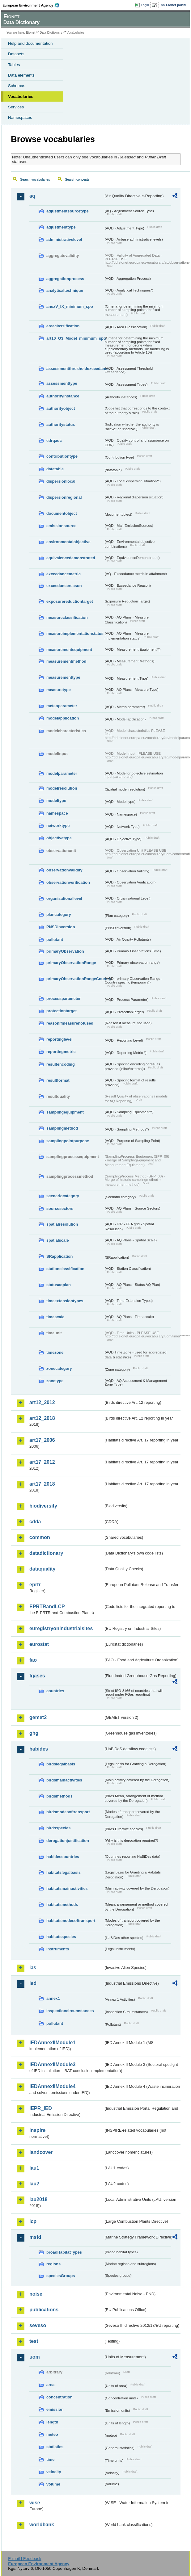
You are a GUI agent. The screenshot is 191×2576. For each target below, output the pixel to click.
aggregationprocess (65, 278)
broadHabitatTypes (64, 2252)
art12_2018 (42, 1418)
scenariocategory (62, 1196)
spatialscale (57, 1240)
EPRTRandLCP (47, 1606)
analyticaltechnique (64, 290)
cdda (35, 1521)
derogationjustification (67, 1840)
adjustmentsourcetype (67, 211)
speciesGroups (60, 2275)
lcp (32, 2221)
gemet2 (38, 1717)
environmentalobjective (68, 541)
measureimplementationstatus (75, 633)
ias (32, 1967)
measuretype (58, 689)
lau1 (34, 2168)
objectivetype (59, 838)
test (33, 2341)
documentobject (61, 513)
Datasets (16, 54)
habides (38, 1749)
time (50, 2459)
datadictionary (46, 1553)
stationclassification (65, 1268)
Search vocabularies (35, 179)
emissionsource (61, 525)
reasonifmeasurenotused (69, 1023)
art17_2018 (42, 1484)
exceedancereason (64, 585)
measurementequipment (69, 649)
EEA (33, 5)
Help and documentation (30, 43)
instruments (57, 1949)
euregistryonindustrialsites (61, 1628)
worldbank (41, 2524)
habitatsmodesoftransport (71, 1920)
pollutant (54, 939)
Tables (14, 64)
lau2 (34, 2183)
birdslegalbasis (60, 1764)
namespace (57, 813)
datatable (55, 469)
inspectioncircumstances (70, 2010)
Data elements (21, 75)
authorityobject (60, 408)
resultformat (58, 1080)
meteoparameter (61, 705)
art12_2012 (42, 1402)
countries (55, 1691)
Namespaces (20, 117)
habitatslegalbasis (63, 1872)
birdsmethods (59, 1796)
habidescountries (62, 1856)
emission (54, 2409)
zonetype (54, 1380)
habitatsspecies (61, 1936)
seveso (37, 2325)
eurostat (39, 1644)
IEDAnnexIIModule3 (52, 2064)
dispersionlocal (60, 481)
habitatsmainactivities (67, 1888)
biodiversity (43, 1505)
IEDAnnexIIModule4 (52, 2086)
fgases (37, 1675)
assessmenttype (61, 383)
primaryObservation (65, 951)
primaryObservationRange (71, 962)
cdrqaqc (54, 440)
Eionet (31, 32)
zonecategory (59, 1368)
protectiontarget (61, 1011)
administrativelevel (64, 239)
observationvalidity (64, 870)
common (39, 1537)
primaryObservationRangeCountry (75, 978)
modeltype (56, 800)
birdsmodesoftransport (68, 1812)
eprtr (34, 1584)
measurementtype (63, 677)
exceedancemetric (63, 574)
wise (34, 2502)
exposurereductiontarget (69, 601)
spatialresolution (62, 1224)
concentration (59, 2397)
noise (35, 2294)
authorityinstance (62, 396)
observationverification (68, 882)
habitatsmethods (62, 1904)
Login (145, 5)
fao (33, 1660)
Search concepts (77, 179)
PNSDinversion (60, 927)
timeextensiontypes (64, 1300)
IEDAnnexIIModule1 (52, 2042)
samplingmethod (62, 1128)
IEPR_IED (40, 2108)
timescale (55, 1317)
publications (43, 2309)
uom (34, 2357)
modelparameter (61, 773)
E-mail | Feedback (24, 2558)
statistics (54, 2446)
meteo (52, 2434)
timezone (54, 1352)
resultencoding (60, 1064)
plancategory (58, 914)
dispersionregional (64, 497)
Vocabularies (20, 96)
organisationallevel (64, 898)
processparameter (63, 998)
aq (32, 196)
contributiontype (62, 456)
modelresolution (61, 788)
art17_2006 (42, 1440)
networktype (58, 825)
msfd (35, 2237)
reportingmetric (61, 1051)
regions (53, 2264)
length (52, 2422)
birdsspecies (58, 1828)
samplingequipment (65, 1112)
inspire (37, 2130)
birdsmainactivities (64, 1780)
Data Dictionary (51, 32)
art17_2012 (42, 1462)
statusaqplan (58, 1284)
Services (16, 107)
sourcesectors (60, 1208)
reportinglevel (59, 1039)
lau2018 (38, 2199)
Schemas (16, 85)
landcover (41, 2152)
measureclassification (67, 617)
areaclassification (62, 326)
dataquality (42, 1568)
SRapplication (59, 1256)
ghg (33, 1733)
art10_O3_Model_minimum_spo (75, 338)
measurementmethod (66, 661)
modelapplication (62, 718)
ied (32, 1983)
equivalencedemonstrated (70, 558)
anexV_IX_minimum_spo (69, 306)
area (50, 2384)
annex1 (53, 1998)
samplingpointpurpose (67, 1141)
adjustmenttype (61, 227)
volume (53, 2484)
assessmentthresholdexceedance (75, 368)
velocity (53, 2471)
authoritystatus (60, 424)
